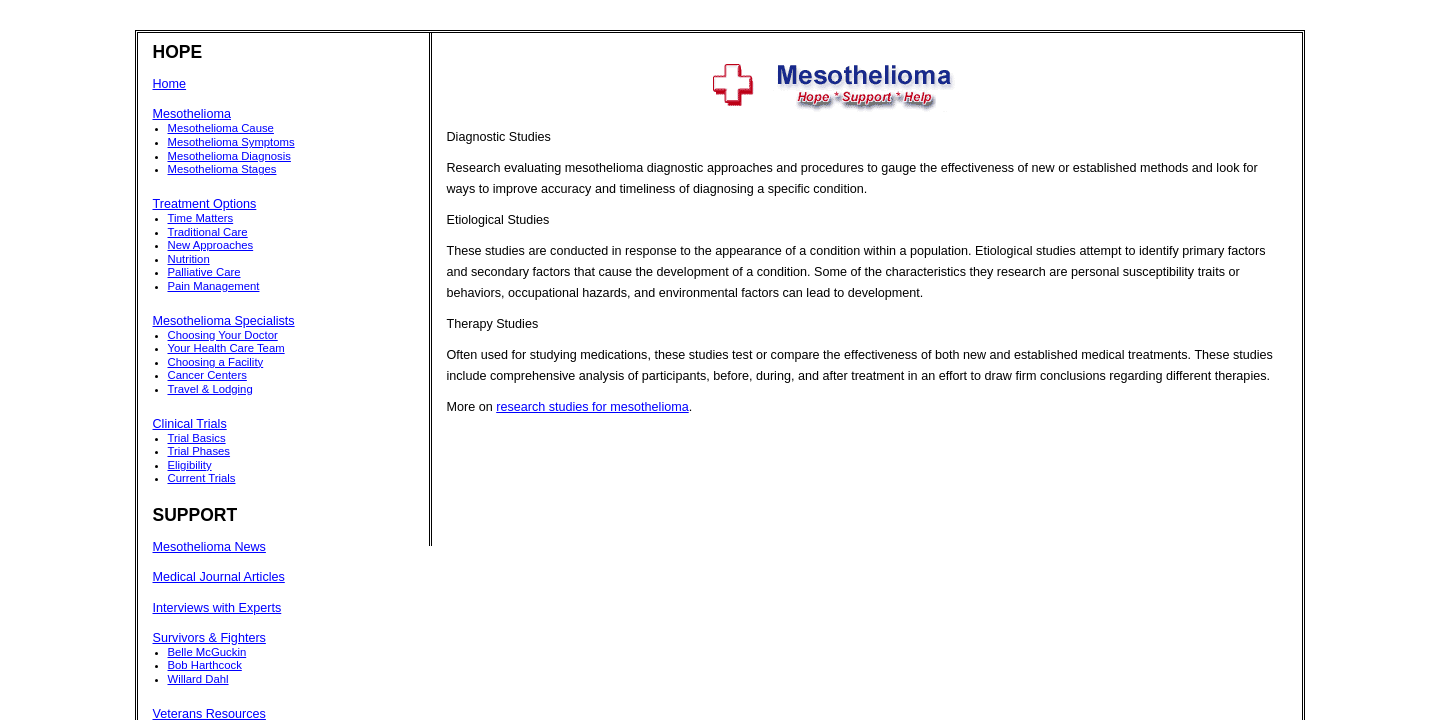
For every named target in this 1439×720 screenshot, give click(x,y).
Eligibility (190, 465)
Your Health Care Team (226, 348)
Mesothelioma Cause (221, 128)
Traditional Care (208, 232)
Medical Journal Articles (219, 577)
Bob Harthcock (205, 665)
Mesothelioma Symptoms (231, 142)
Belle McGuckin (207, 652)
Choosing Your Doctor (223, 335)
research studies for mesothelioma (592, 407)
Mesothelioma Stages (222, 169)
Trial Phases (199, 451)
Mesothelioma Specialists (224, 321)
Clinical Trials (190, 424)
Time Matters (201, 218)
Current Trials (202, 478)
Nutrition (189, 259)
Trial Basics (197, 438)
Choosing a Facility (216, 362)
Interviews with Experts (217, 608)
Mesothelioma (192, 114)
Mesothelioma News (209, 547)
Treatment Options (205, 204)
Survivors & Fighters (209, 638)
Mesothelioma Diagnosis (229, 156)
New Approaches (211, 245)
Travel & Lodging (210, 389)
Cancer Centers (207, 375)
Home (170, 84)
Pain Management (214, 286)
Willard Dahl (198, 679)
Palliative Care (204, 272)
